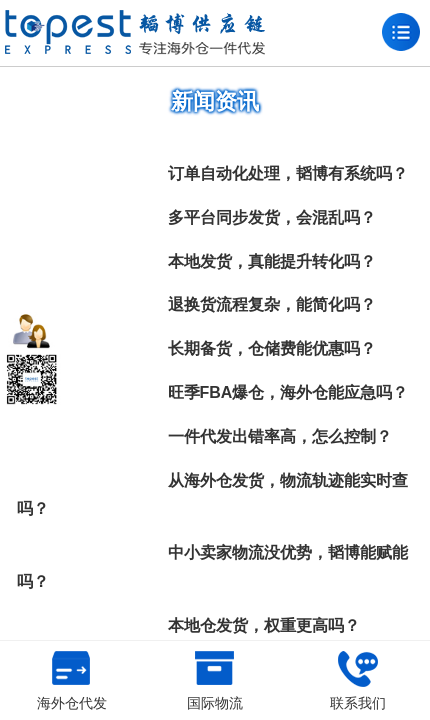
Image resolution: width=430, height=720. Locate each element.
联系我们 (358, 681)
